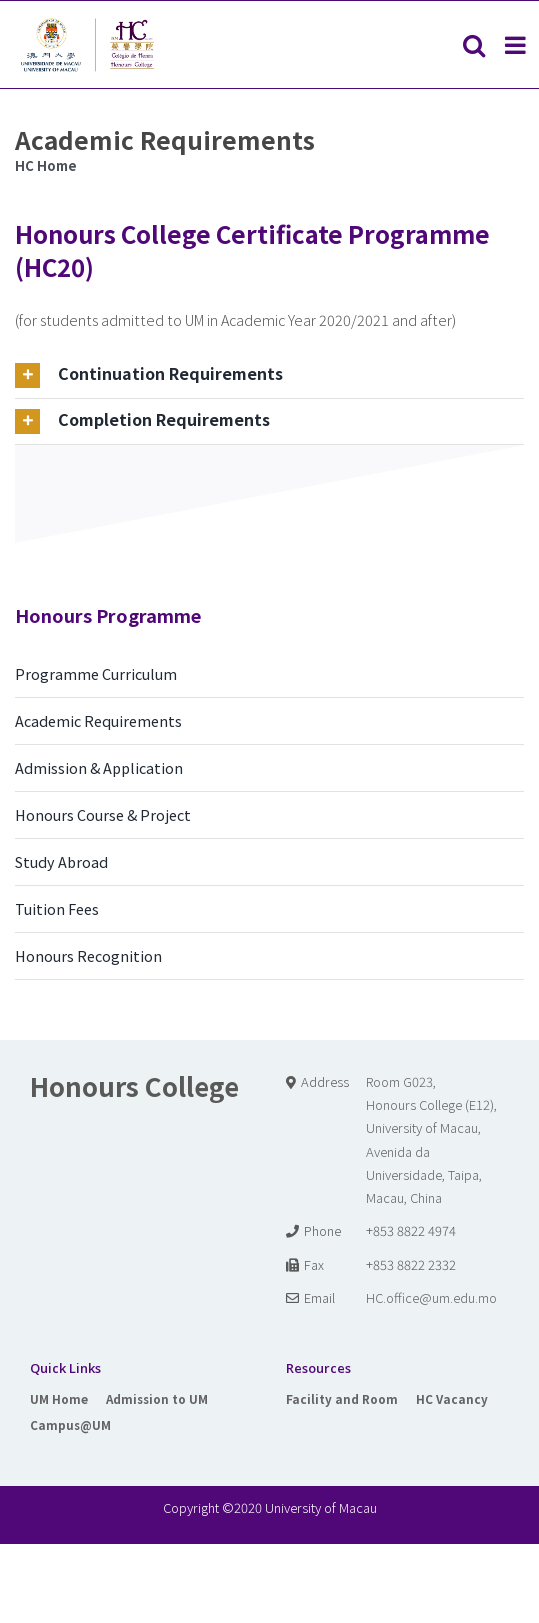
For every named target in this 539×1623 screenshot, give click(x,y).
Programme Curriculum (96, 673)
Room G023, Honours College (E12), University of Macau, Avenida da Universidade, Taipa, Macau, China (431, 1140)
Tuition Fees (57, 908)
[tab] (269, 375)
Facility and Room (342, 1398)
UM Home (59, 1398)
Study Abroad (61, 861)
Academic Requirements (98, 720)
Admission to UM (157, 1398)
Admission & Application (99, 767)
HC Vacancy (452, 1398)
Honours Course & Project (103, 814)
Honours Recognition (88, 955)
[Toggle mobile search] (474, 45)
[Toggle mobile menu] (517, 45)
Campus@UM (70, 1424)
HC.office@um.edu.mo (431, 1297)
